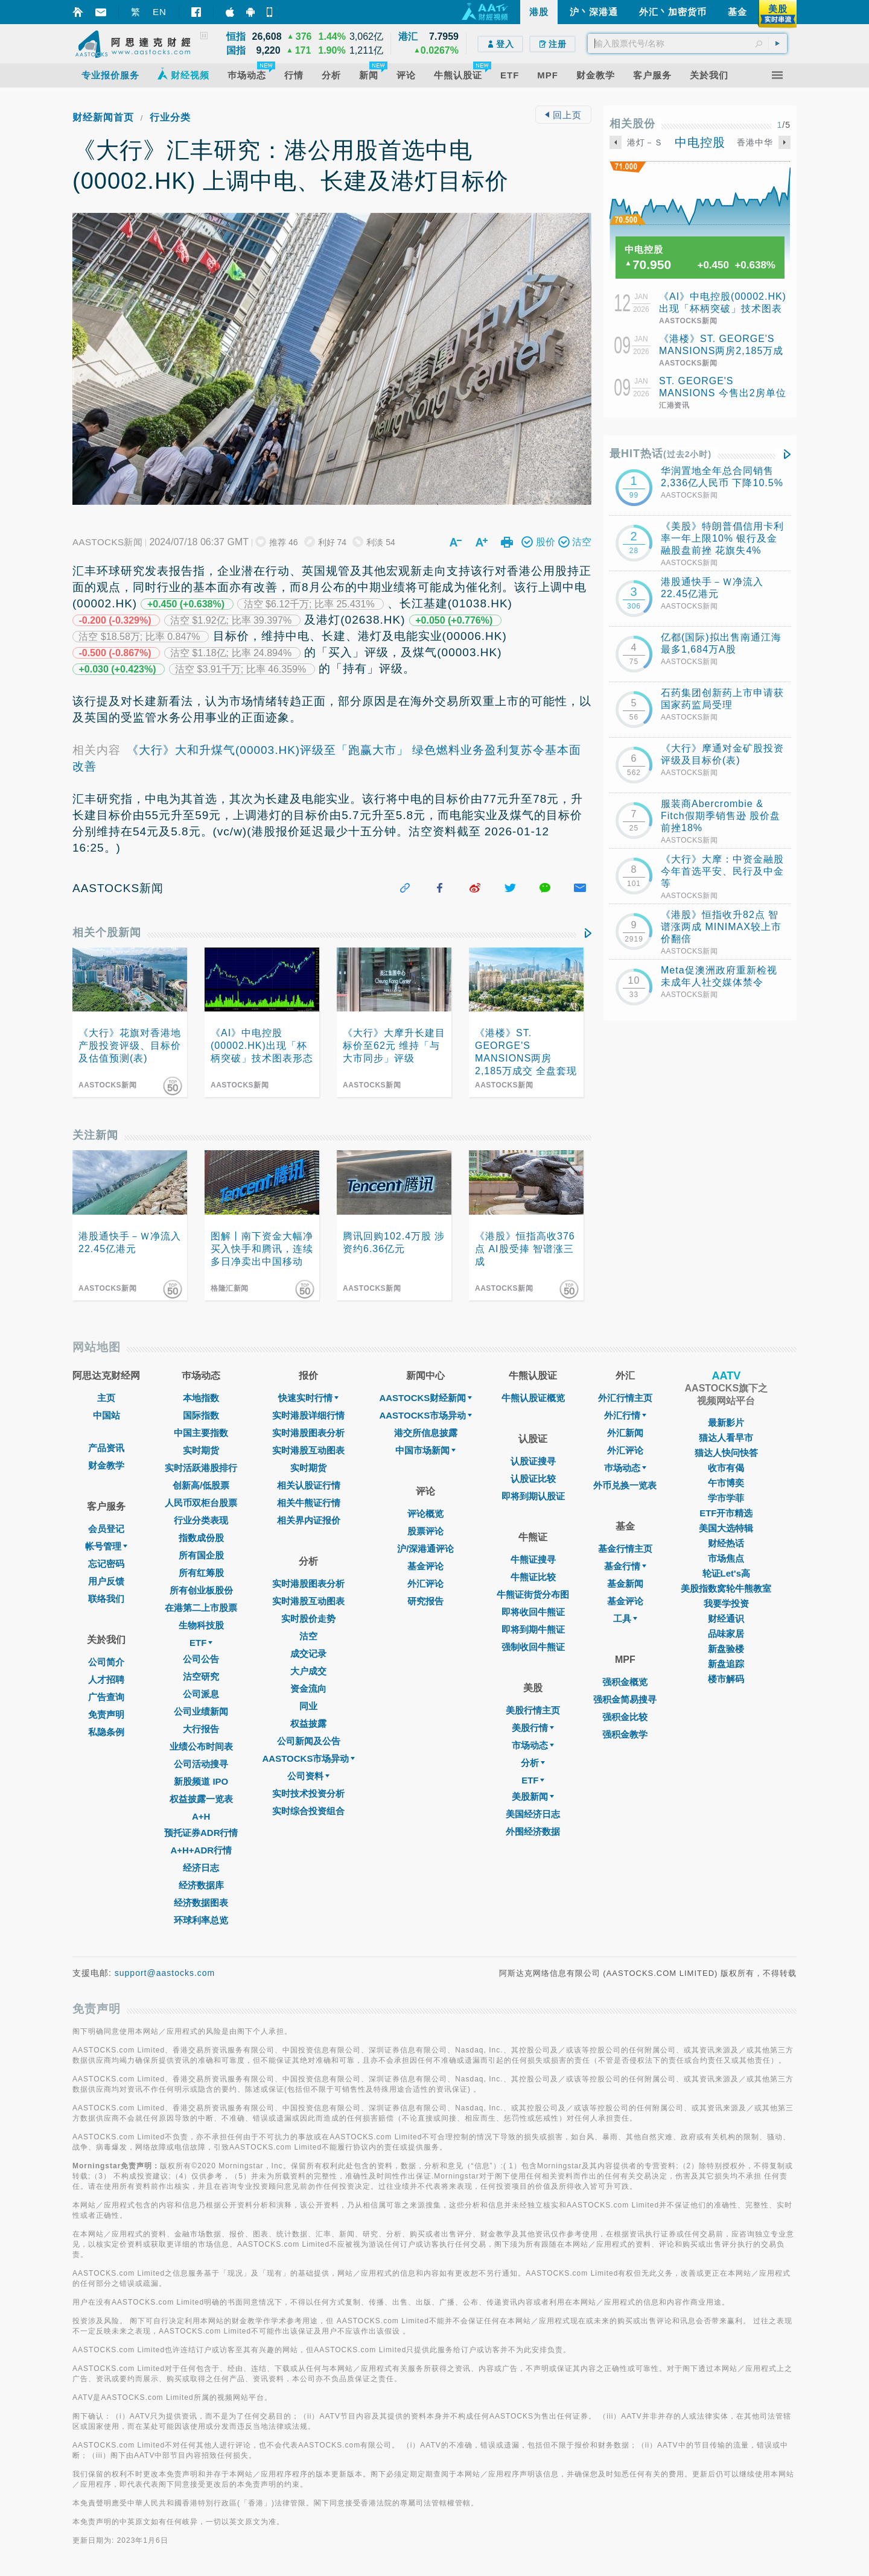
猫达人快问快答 (726, 1453)
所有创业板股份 (201, 1590)
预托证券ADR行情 (201, 1833)
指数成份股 (201, 1538)
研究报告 (425, 1601)
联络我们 (106, 1598)
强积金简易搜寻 (625, 1699)
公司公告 (201, 1659)
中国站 (106, 1415)
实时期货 (201, 1450)
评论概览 (425, 1513)
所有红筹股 (201, 1573)
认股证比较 (533, 1478)
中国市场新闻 (425, 1450)
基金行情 (625, 1566)
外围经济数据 (533, 1831)
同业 (308, 1706)
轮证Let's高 (726, 1573)
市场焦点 (726, 1558)
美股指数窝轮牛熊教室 (726, 1588)
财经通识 (726, 1618)
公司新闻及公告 (308, 1741)
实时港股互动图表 (308, 1450)
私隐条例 (106, 1732)
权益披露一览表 (201, 1799)
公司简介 (106, 1662)
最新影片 (726, 1422)
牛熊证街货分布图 (533, 1594)
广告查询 (106, 1697)
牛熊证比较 (533, 1577)
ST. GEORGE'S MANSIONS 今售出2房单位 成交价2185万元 (722, 393)
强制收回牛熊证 (533, 1647)
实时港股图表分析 (308, 1433)
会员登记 (106, 1529)
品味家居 (726, 1633)
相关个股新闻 (106, 932)
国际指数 (201, 1415)
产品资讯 (106, 1448)
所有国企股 (201, 1555)
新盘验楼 (726, 1649)
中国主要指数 (201, 1433)
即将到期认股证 (533, 1496)
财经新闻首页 (103, 117)
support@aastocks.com (165, 1973)
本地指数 (201, 1398)
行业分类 (170, 117)
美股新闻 (533, 1796)
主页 (106, 1398)
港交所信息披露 (425, 1433)
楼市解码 (726, 1679)
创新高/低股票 (201, 1485)
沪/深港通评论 (425, 1548)
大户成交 (308, 1671)
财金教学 (106, 1465)
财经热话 (726, 1543)
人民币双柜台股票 (201, 1503)
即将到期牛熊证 (533, 1629)
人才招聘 (106, 1679)
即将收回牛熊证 (533, 1612)
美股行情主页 (533, 1710)
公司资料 (308, 1776)
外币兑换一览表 (625, 1485)
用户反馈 (106, 1581)
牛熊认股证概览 (533, 1398)
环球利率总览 (201, 1920)
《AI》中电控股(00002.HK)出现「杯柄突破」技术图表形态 (722, 308)
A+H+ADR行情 (201, 1850)
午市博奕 (726, 1483)
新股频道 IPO (201, 1781)
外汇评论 (425, 1583)
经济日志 (201, 1867)
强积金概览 (625, 1682)
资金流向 (308, 1688)
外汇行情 (625, 1415)
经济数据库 (201, 1885)
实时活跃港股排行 (201, 1468)
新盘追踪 (726, 1664)
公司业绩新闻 (201, 1711)
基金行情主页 (625, 1548)
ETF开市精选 (726, 1513)
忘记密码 (106, 1564)
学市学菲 (726, 1498)
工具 (625, 1618)
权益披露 (308, 1723)
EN (160, 12)
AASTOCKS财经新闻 (425, 1398)
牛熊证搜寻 (533, 1559)
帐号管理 (106, 1546)
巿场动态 (625, 1468)
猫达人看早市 (726, 1437)
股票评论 (425, 1531)
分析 (533, 1763)
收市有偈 (726, 1468)
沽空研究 (201, 1676)
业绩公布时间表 (201, 1746)
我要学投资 (726, 1603)
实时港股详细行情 (308, 1415)
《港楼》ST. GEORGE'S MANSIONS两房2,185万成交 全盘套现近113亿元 (721, 351)
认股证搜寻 (533, 1461)
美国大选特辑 (726, 1528)
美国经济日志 (533, 1814)
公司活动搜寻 (201, 1764)
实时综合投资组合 (308, 1811)
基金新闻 (625, 1583)
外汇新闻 (625, 1433)
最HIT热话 (660, 454)
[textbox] (687, 43)
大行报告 (201, 1729)
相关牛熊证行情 (308, 1503)
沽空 (308, 1636)
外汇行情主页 (625, 1398)
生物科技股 (201, 1625)
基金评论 (425, 1566)
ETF (200, 1643)
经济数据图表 (201, 1902)
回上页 (563, 115)
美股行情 (533, 1728)
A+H (201, 1816)
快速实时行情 (308, 1398)
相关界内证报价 (308, 1520)
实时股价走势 (308, 1618)
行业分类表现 (201, 1520)
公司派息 (201, 1694)
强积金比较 (625, 1717)
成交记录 (308, 1653)
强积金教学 (625, 1734)
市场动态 (533, 1745)
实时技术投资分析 (308, 1793)
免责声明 (106, 1714)
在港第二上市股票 (201, 1608)
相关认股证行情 (308, 1485)
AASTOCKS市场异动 (309, 1758)
